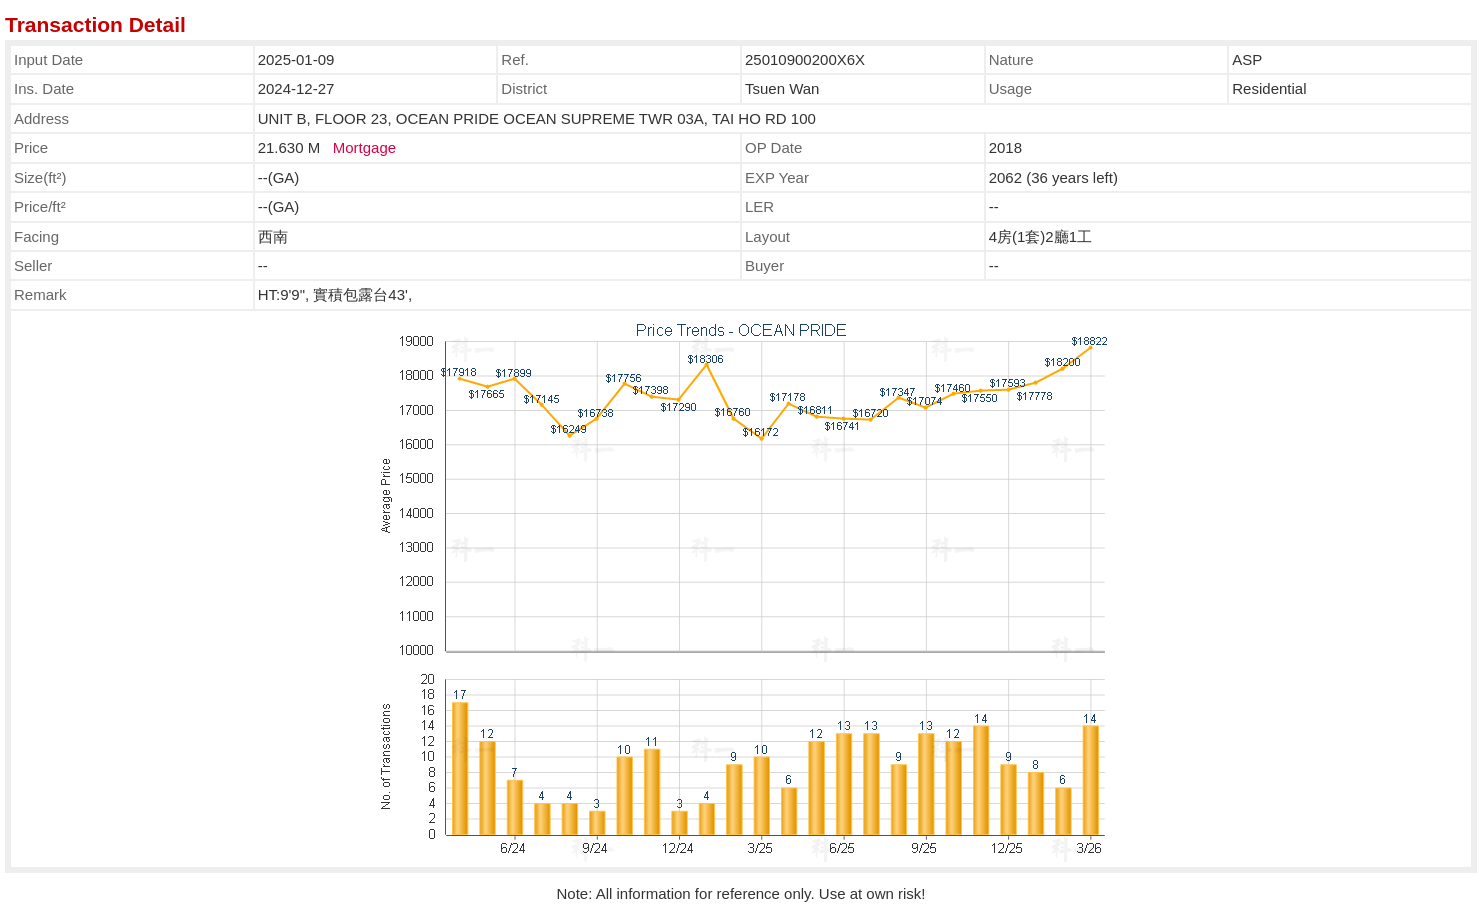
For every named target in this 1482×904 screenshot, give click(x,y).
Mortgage (364, 147)
